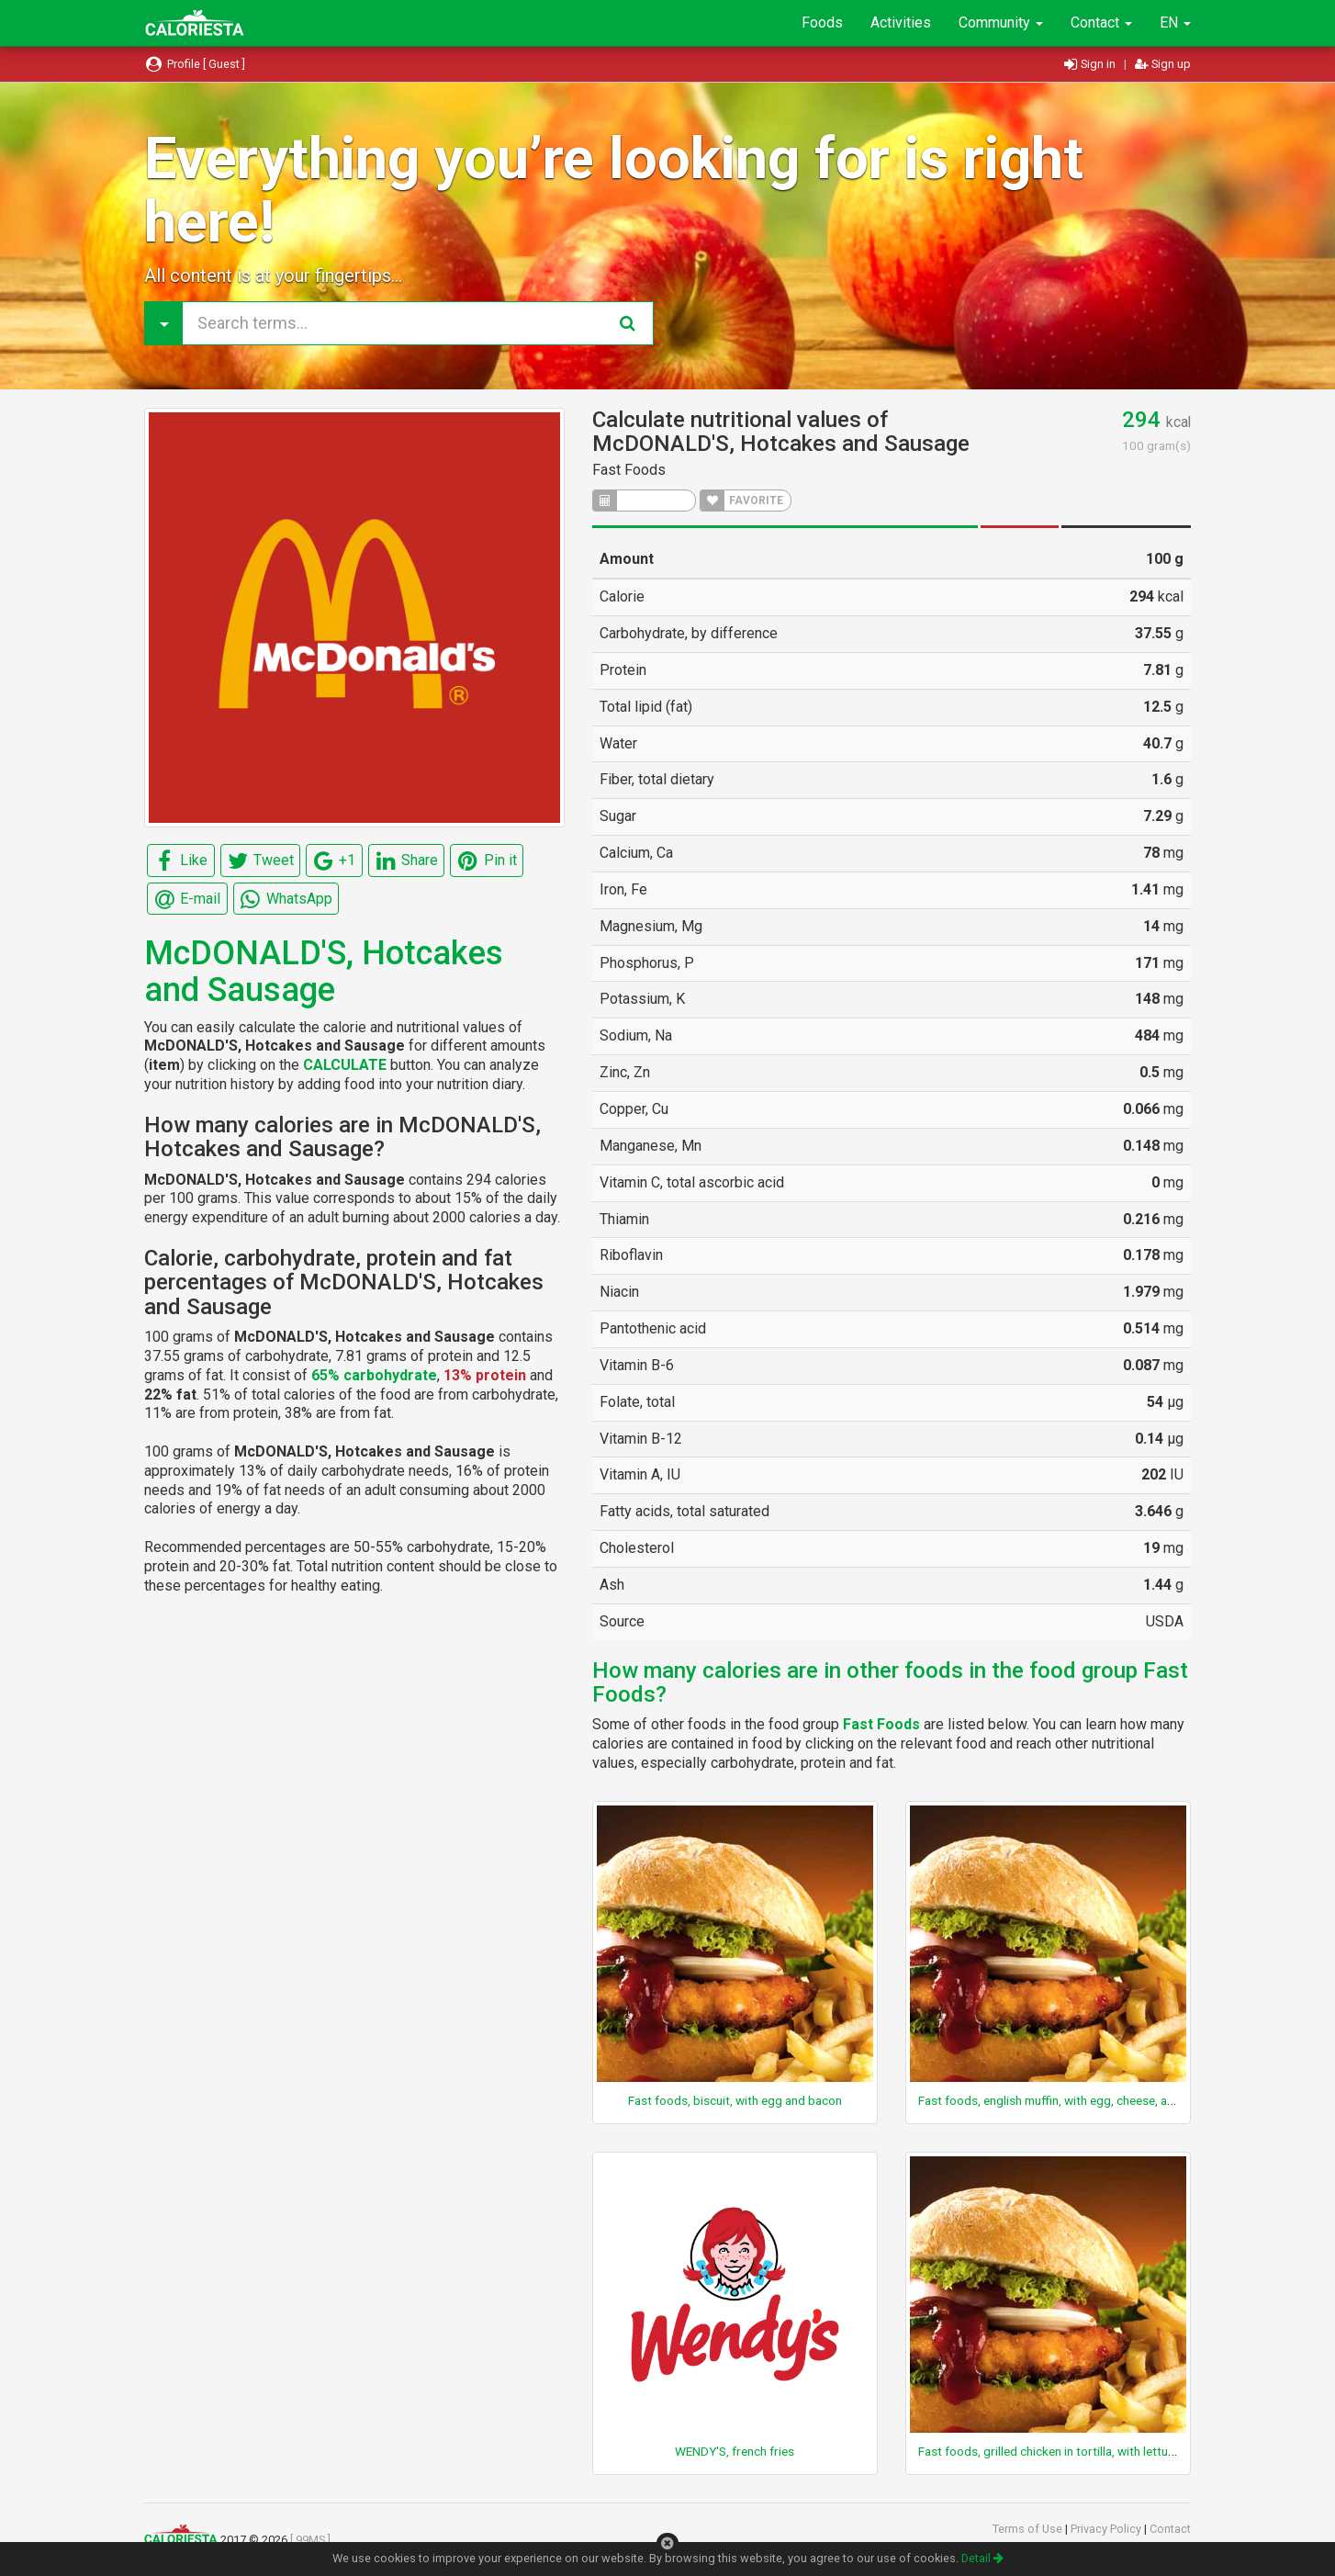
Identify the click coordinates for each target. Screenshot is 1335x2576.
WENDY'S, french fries (734, 2451)
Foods (822, 22)
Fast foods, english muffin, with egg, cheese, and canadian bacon (1093, 2100)
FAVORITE (742, 500)
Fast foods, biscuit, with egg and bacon (735, 2100)
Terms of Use (1029, 2529)
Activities (900, 22)
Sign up (1163, 64)
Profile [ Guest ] (194, 64)
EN (1175, 22)
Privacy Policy (1107, 2529)
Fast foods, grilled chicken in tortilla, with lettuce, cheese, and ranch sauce (1118, 2451)
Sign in (1091, 64)
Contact (1101, 22)
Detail (982, 2558)
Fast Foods (629, 469)
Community (1001, 22)
